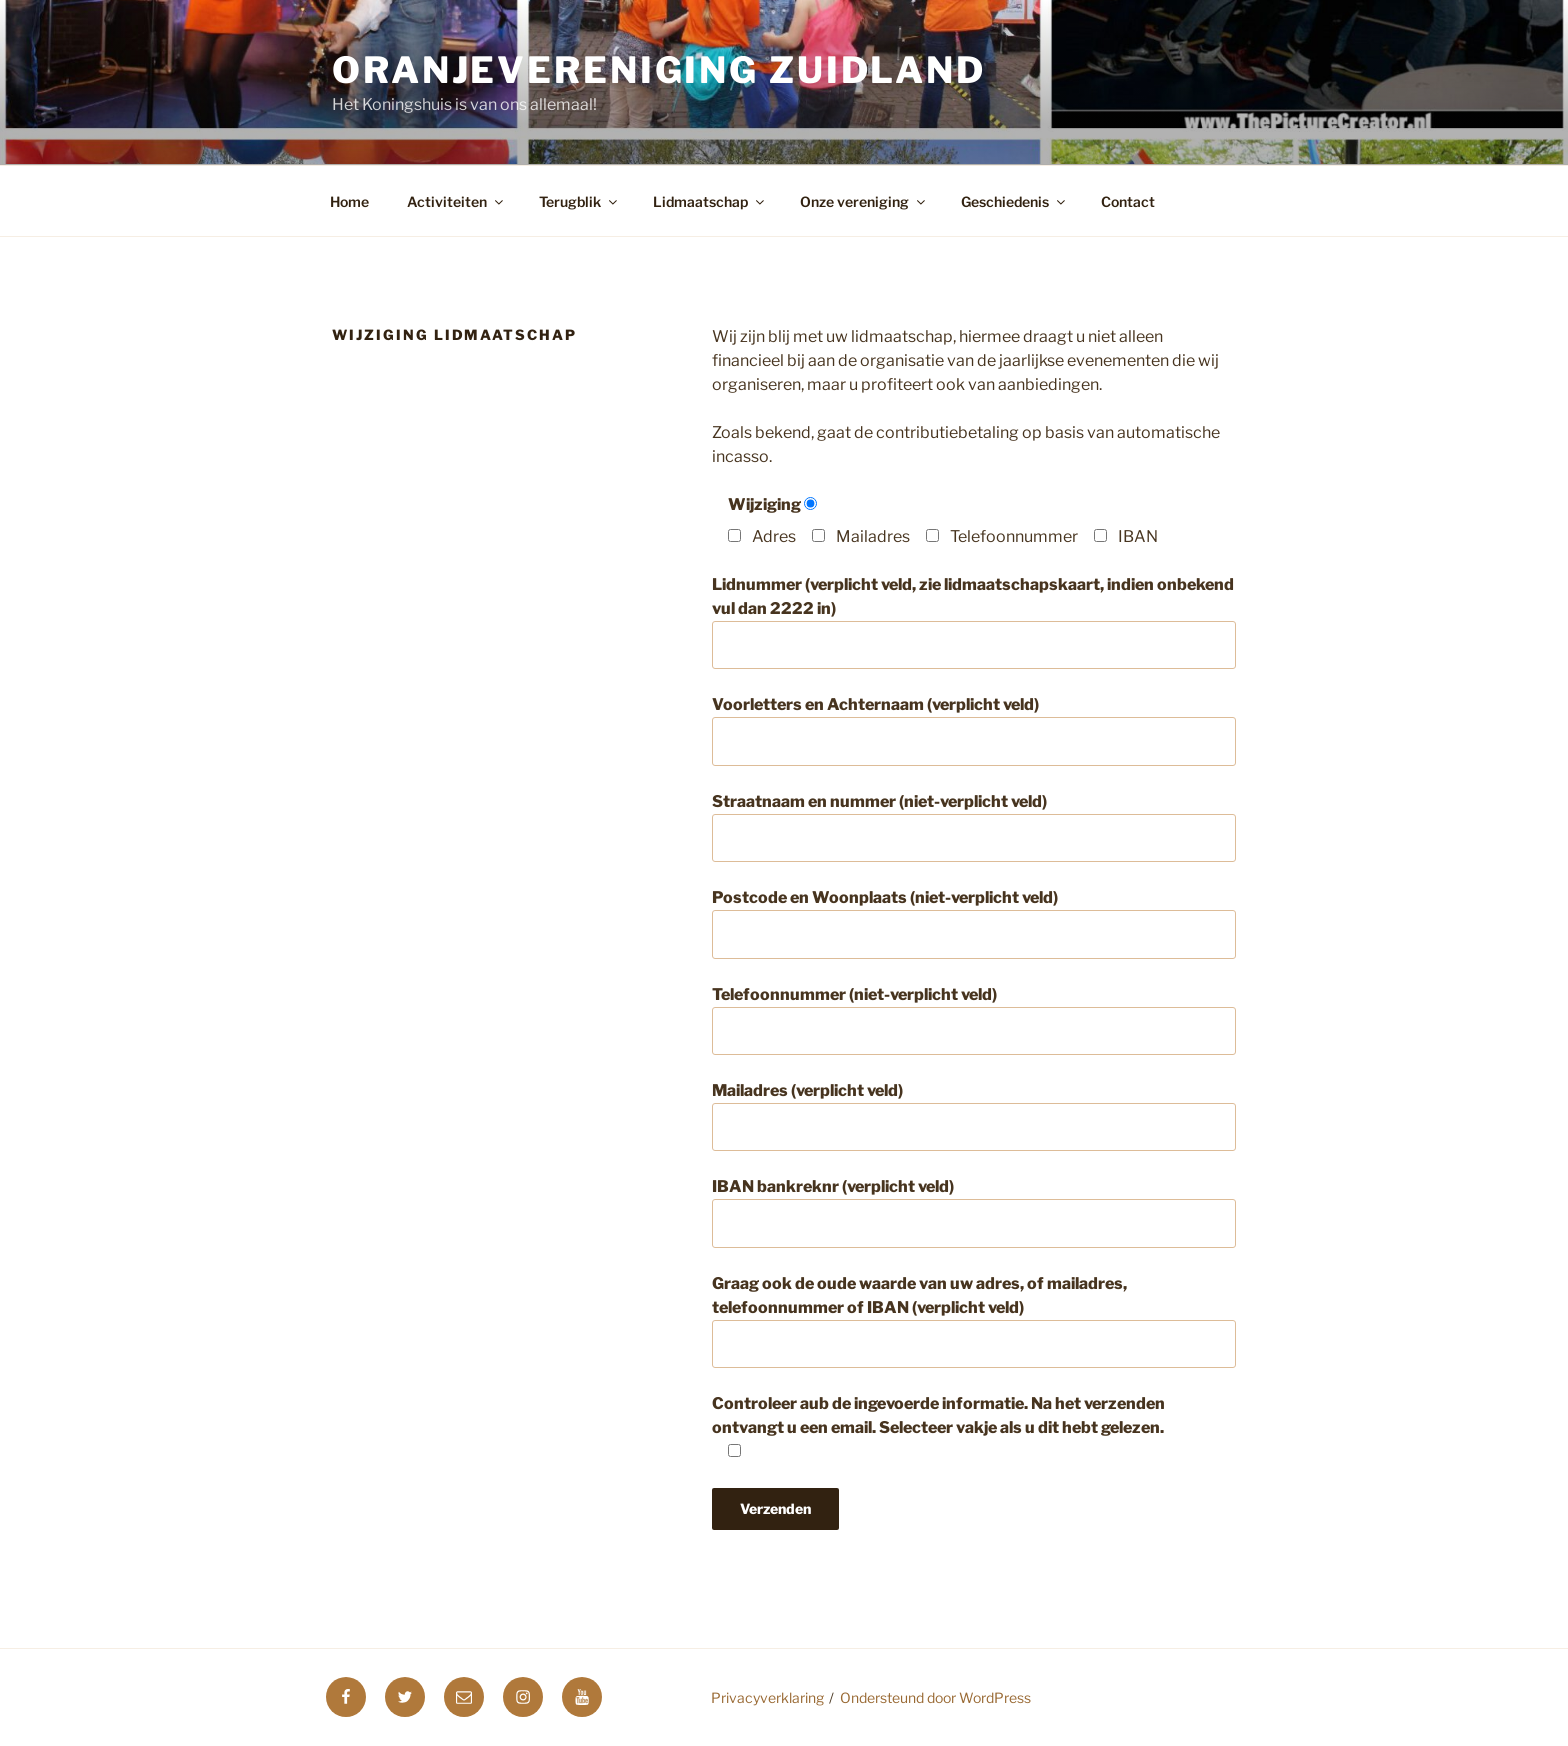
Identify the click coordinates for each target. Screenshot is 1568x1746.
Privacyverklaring (767, 1697)
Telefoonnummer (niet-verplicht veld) (974, 1020)
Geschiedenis (1014, 201)
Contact (1128, 201)
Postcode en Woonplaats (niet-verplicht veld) (974, 923)
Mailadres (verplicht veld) (974, 1116)
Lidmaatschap (710, 201)
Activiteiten (456, 201)
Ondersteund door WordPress (935, 1697)
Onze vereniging (864, 201)
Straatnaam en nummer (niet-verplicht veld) (974, 827)
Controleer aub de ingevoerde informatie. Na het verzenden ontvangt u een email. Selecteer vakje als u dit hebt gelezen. (938, 1427)
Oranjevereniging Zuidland (659, 70)
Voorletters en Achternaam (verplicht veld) (974, 730)
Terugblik (579, 201)
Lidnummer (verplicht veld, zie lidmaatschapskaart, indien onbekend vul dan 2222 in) (974, 622)
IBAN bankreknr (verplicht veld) (974, 1212)
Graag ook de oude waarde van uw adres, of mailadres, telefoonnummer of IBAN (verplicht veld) (974, 1321)
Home (349, 201)
